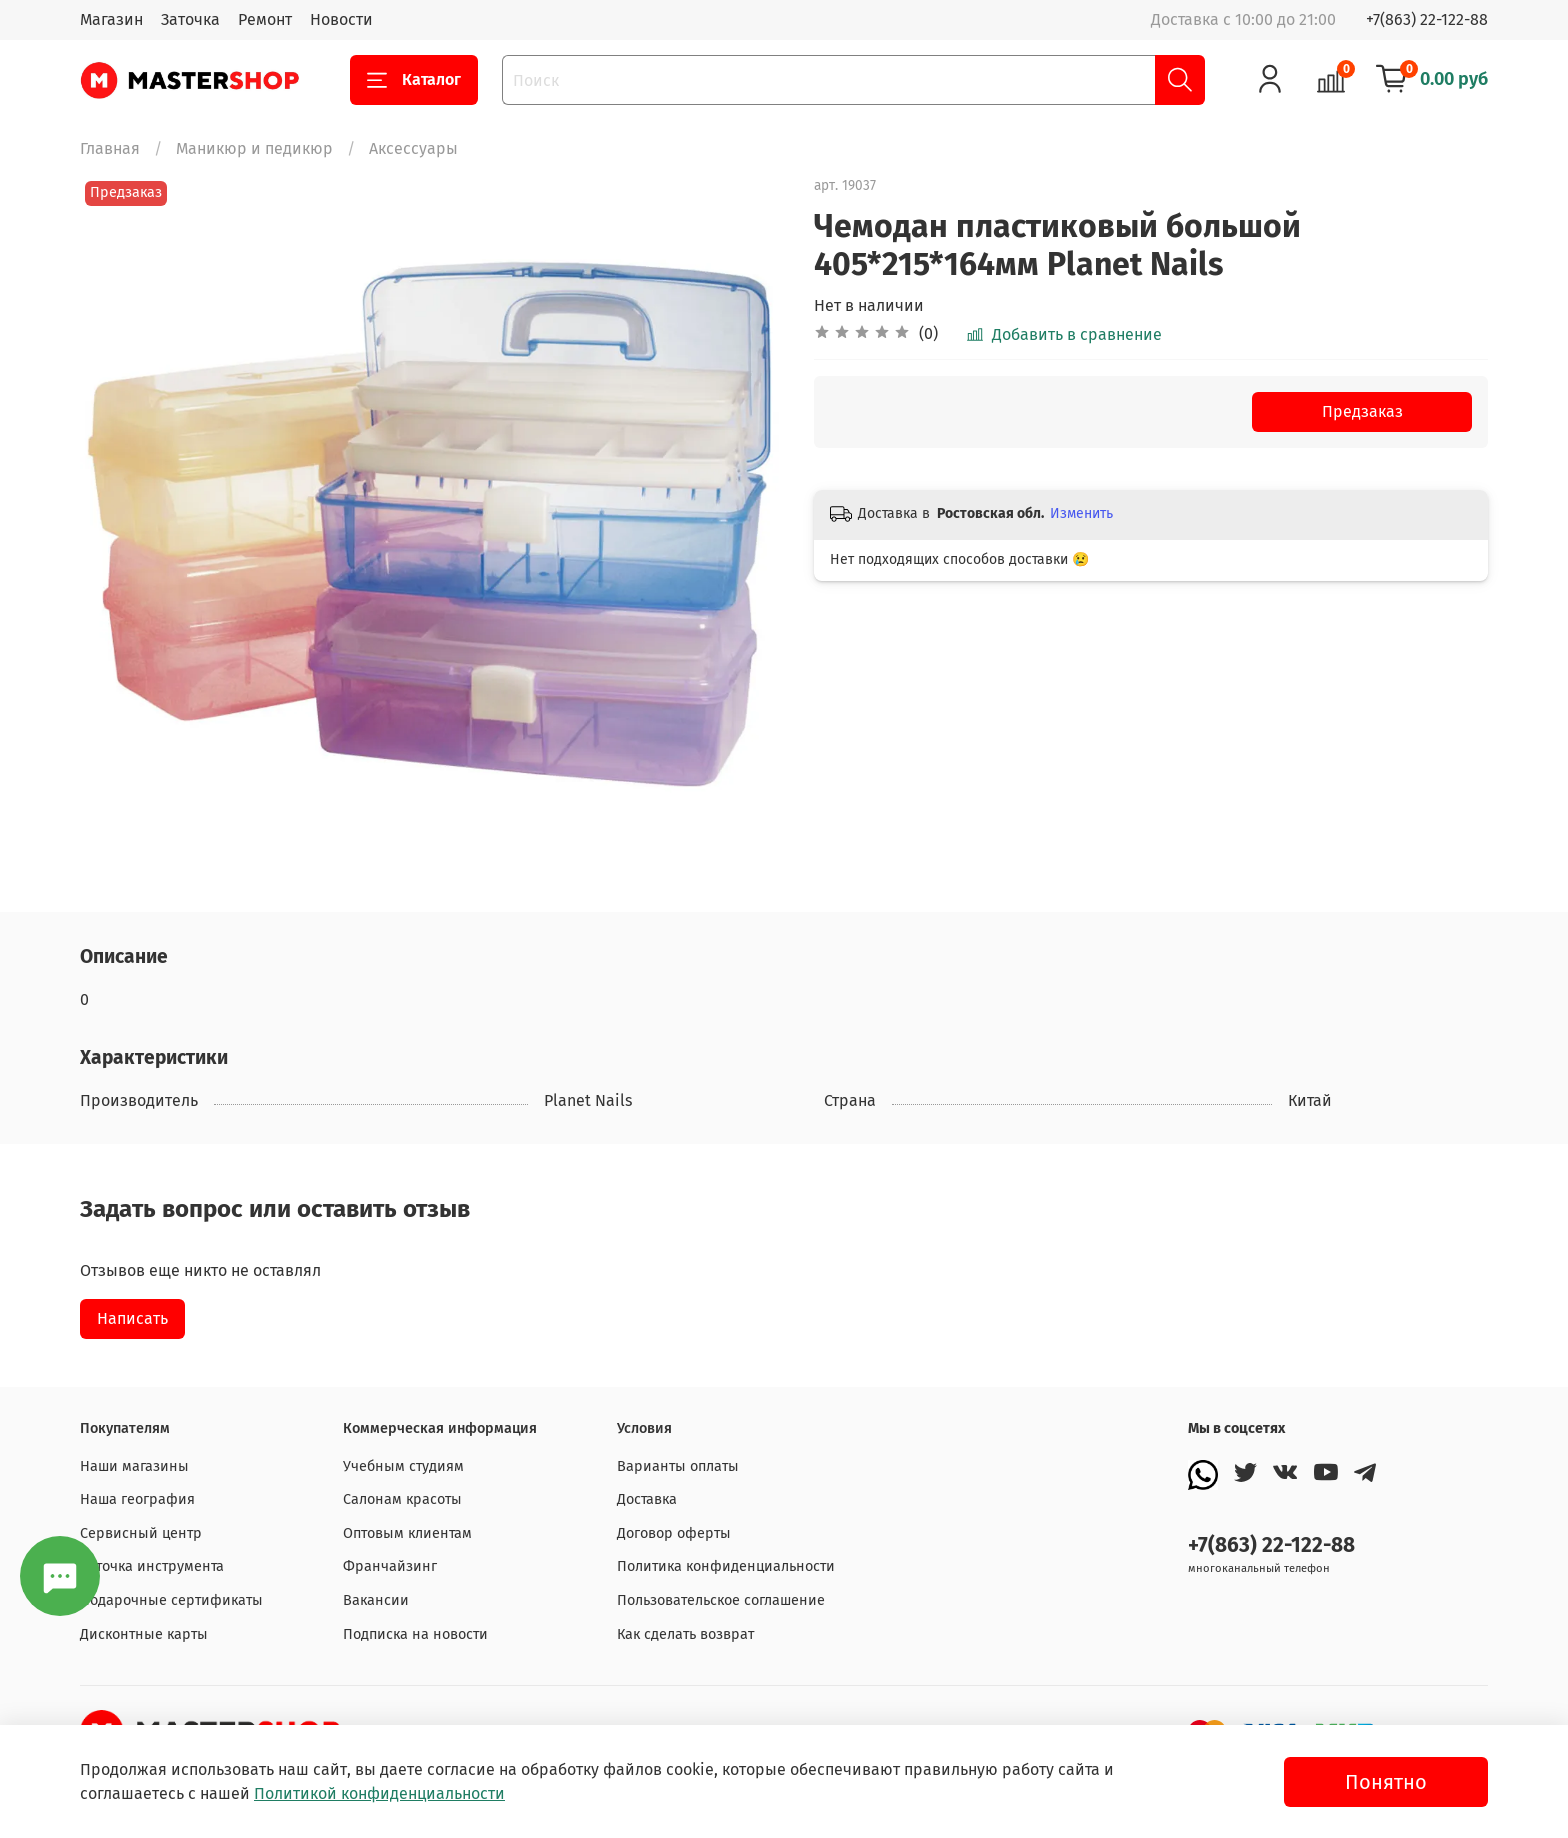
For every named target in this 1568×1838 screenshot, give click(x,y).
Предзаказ (1362, 411)
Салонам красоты (402, 1499)
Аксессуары (413, 148)
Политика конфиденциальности (726, 1566)
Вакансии (376, 1600)
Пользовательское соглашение (721, 1600)
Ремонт (265, 19)
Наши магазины (134, 1466)
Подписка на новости (415, 1634)
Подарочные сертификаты (171, 1600)
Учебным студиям (403, 1466)
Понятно (1386, 1782)
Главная (110, 148)
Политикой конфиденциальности (379, 1793)
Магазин (111, 19)
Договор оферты (674, 1533)
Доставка (647, 1499)
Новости (341, 19)
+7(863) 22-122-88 (1427, 19)
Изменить (1081, 513)
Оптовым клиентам (407, 1533)
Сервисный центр (141, 1533)
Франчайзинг (390, 1566)
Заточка (190, 19)
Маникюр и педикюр (254, 148)
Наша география (137, 1499)
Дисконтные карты (144, 1634)
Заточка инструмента (152, 1566)
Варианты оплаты (678, 1466)
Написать (132, 1318)
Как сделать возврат (685, 1634)
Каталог (414, 80)
